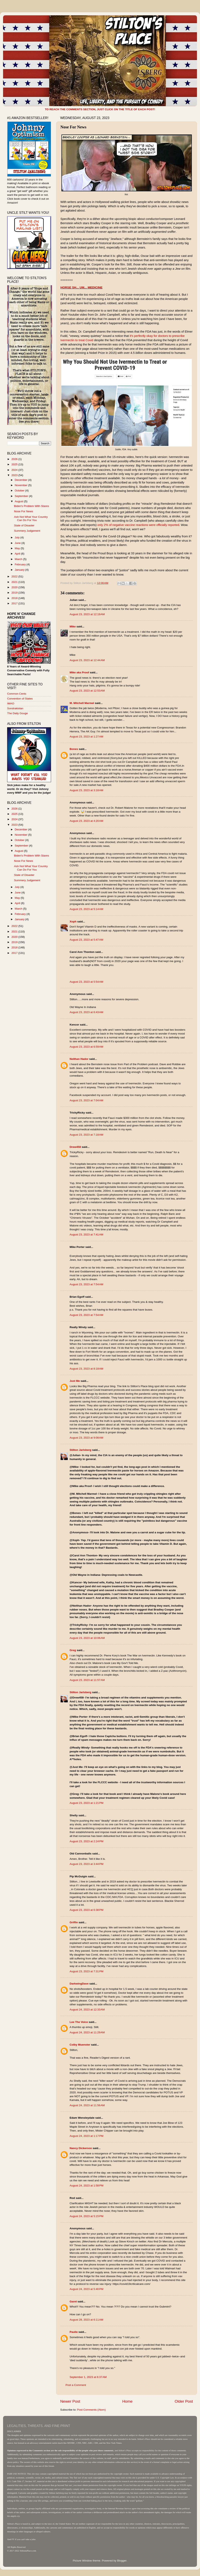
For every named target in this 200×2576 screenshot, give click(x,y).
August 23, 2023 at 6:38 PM (86, 1909)
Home (127, 2401)
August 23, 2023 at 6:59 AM (86, 1046)
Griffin (74, 1922)
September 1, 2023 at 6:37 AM (88, 2377)
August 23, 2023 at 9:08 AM (86, 1437)
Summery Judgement (27, 530)
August (19, 501)
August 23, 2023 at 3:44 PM (86, 1863)
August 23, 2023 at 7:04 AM (86, 1100)
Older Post (184, 2401)
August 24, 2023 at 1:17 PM (86, 2135)
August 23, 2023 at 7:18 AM (86, 1134)
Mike (73, 626)
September (22, 496)
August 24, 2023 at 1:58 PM (86, 2185)
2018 (14, 598)
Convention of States (20, 698)
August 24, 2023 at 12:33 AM (87, 2009)
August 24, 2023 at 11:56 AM (87, 2105)
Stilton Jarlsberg (80, 1449)
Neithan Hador (79, 1058)
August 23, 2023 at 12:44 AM (87, 660)
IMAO (10, 703)
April (18, 553)
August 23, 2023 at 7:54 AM (86, 1284)
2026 (14, 459)
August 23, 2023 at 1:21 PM (86, 1802)
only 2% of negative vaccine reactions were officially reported (138, 525)
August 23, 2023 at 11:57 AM (87, 1680)
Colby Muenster (80, 2044)
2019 (14, 592)
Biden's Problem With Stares (31, 506)
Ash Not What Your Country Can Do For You (31, 518)
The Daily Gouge (17, 713)
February (21, 564)
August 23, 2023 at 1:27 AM (86, 736)
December (21, 479)
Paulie (74, 2331)
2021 (14, 582)
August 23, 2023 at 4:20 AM (86, 820)
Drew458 (75, 1146)
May (18, 548)
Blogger (122, 2560)
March (19, 559)
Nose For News (23, 511)
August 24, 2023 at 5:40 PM (86, 2289)
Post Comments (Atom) (91, 2409)
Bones (74, 749)
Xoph (73, 921)
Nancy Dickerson (81, 2148)
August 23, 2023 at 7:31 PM (86, 1971)
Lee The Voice (79, 2022)
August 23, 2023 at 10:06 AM (87, 1637)
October (20, 490)
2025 (14, 464)
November (21, 485)
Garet (73, 2301)
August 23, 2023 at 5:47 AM (86, 939)
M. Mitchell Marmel (82, 703)
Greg (73, 1650)
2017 (14, 603)
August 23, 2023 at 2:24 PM (86, 1841)
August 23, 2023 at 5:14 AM (86, 909)
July (17, 537)
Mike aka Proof (79, 672)
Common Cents (16, 693)
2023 (14, 475)
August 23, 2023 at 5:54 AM (86, 981)
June (18, 543)
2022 (14, 576)
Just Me (75, 1380)
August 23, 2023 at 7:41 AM (86, 1234)
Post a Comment (76, 2385)
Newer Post (70, 2401)
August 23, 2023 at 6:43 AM (86, 1012)
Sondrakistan (15, 708)
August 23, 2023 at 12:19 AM (87, 614)
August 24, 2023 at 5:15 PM (86, 2216)
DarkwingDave (79, 1983)
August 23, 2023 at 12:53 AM (87, 690)
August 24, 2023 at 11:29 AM (87, 2032)
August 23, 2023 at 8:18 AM (86, 1368)
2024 (14, 469)
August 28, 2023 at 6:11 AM (86, 2319)
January (20, 569)
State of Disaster (24, 525)
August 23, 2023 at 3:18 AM (86, 790)
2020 (14, 587)
